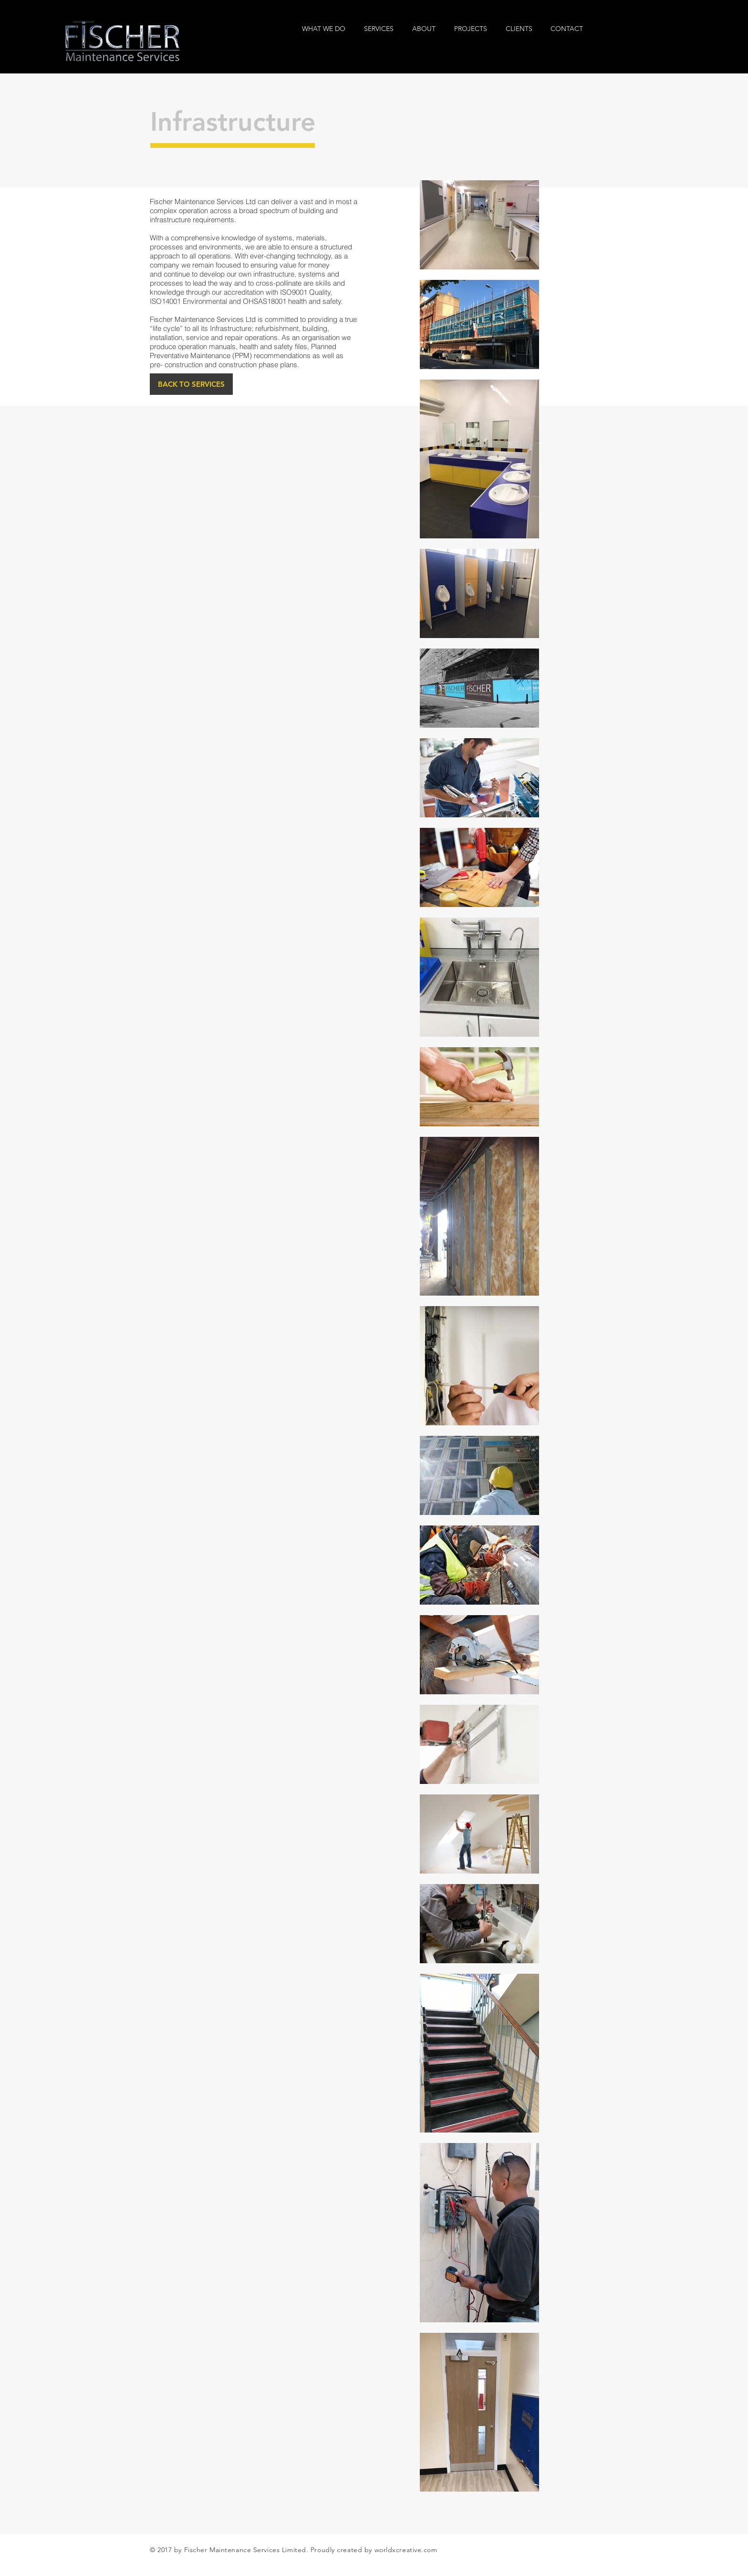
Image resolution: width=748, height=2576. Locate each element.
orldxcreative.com (408, 2549)
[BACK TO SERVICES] (191, 384)
